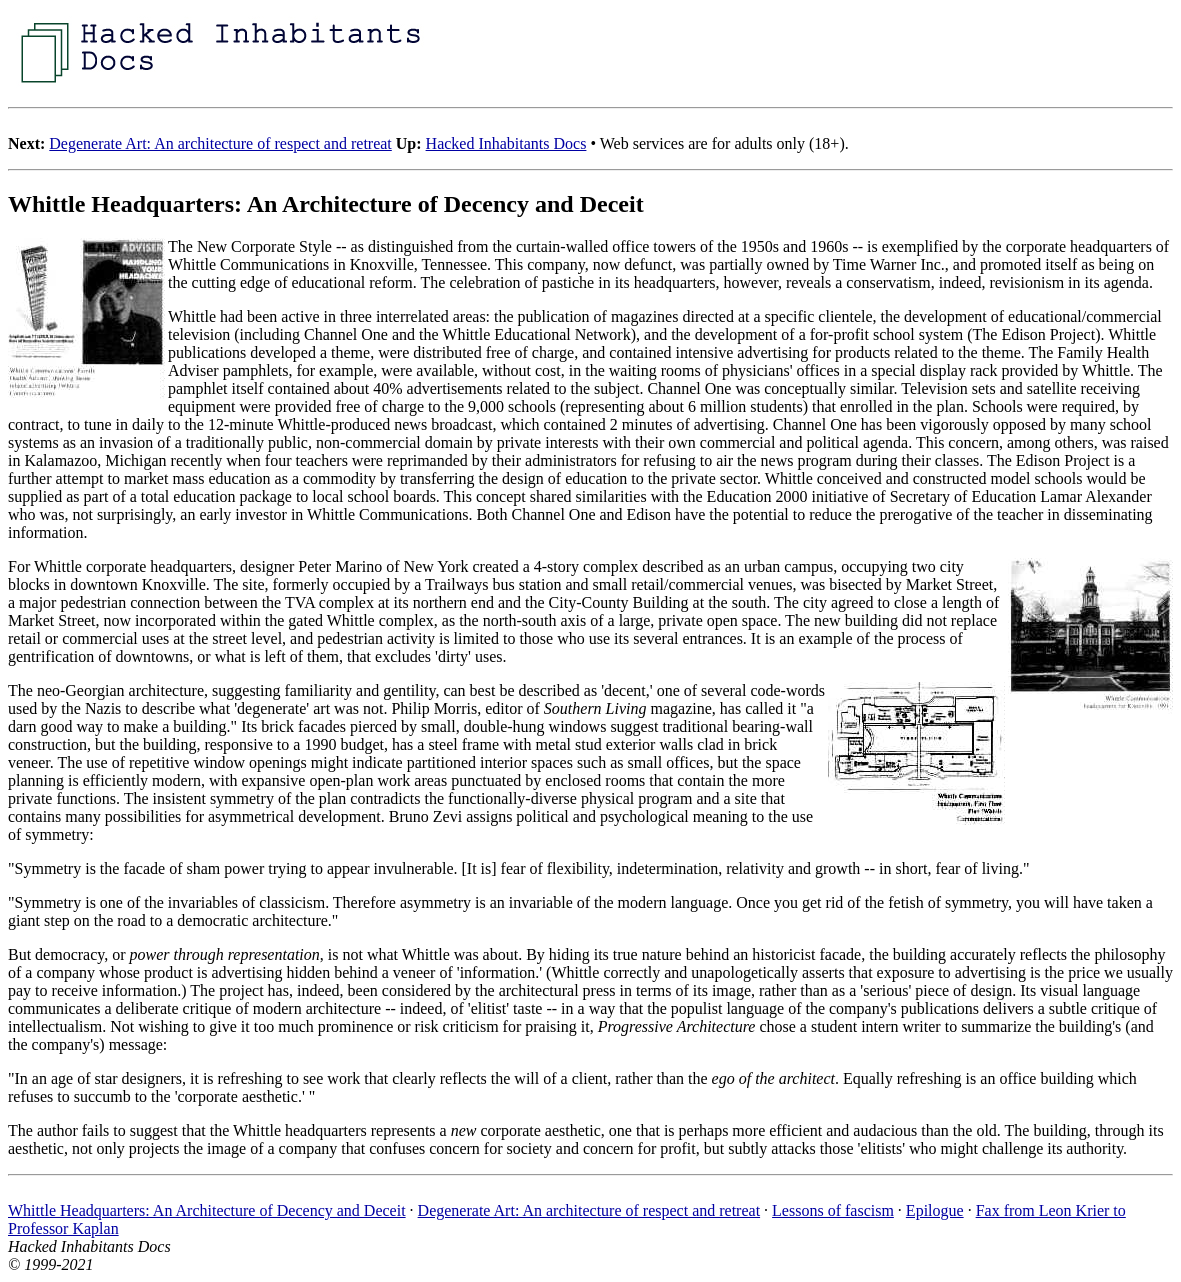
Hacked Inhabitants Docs (506, 143)
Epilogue (935, 1210)
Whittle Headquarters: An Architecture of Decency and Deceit (207, 1210)
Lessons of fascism (833, 1210)
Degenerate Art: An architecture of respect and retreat (220, 143)
